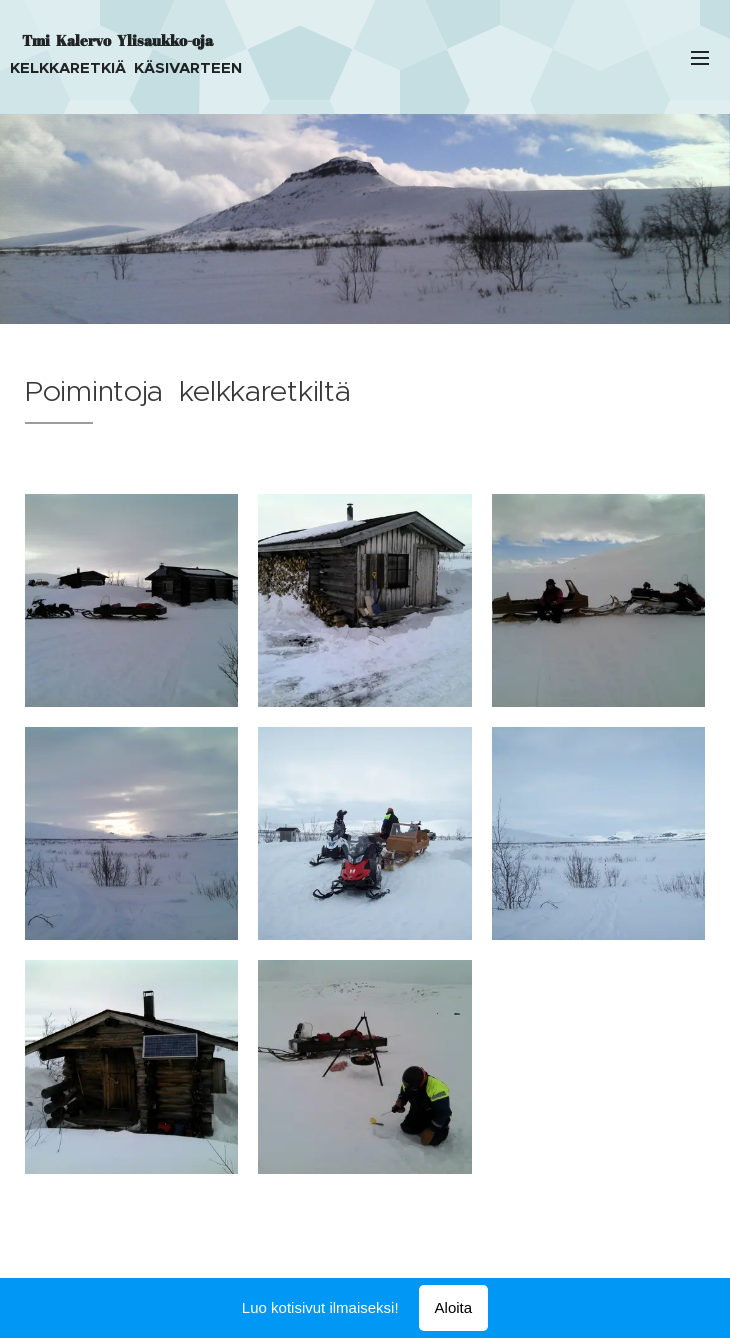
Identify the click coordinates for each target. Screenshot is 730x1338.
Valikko (700, 58)
